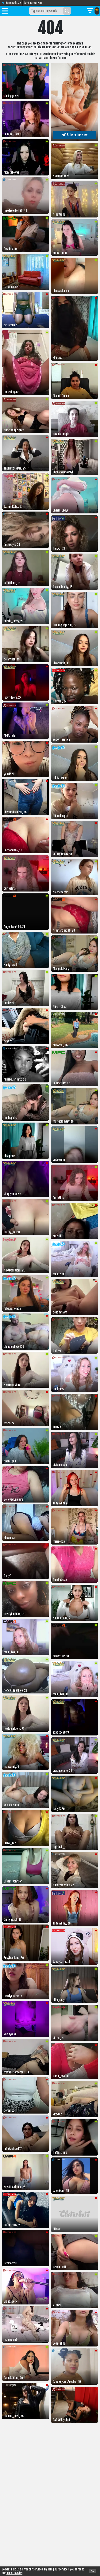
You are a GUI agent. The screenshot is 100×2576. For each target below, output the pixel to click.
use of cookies (14, 2573)
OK (92, 2571)
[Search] (67, 11)
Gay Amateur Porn (33, 2)
